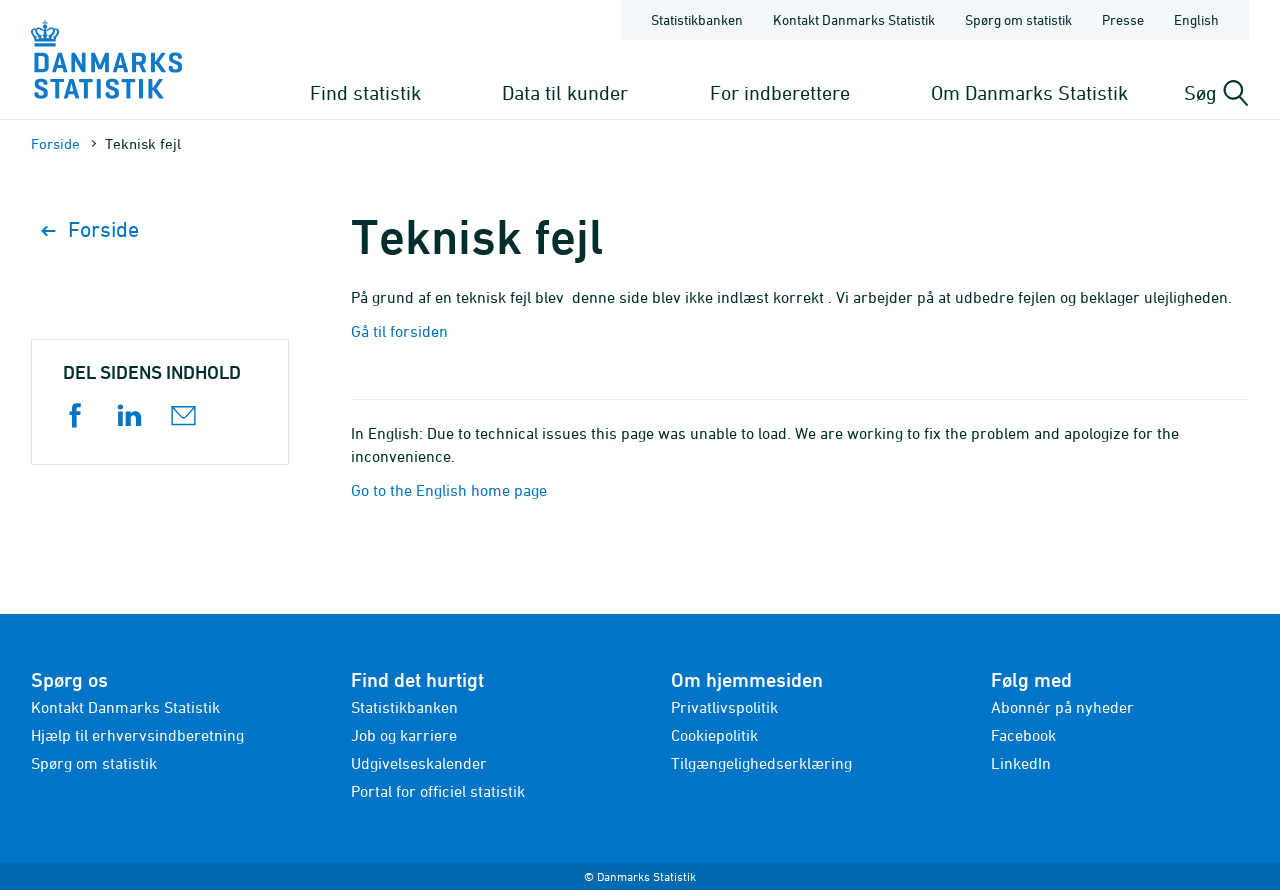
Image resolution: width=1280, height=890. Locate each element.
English (1196, 19)
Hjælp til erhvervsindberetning (137, 735)
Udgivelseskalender (419, 763)
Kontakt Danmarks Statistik (125, 707)
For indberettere (780, 92)
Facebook (1023, 735)
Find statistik (365, 92)
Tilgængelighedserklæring (761, 763)
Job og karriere (404, 735)
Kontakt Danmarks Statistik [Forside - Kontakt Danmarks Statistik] (854, 19)
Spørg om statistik (94, 763)
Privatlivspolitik (724, 707)
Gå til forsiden (399, 331)
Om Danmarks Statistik (1029, 92)
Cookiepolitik (714, 735)
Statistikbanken (697, 19)
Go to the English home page (449, 490)
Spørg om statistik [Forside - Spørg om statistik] (1018, 19)
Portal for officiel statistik (438, 791)
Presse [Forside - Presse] (1123, 19)
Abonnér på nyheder (1062, 707)
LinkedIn (1021, 763)
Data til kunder (565, 92)
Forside (55, 143)
